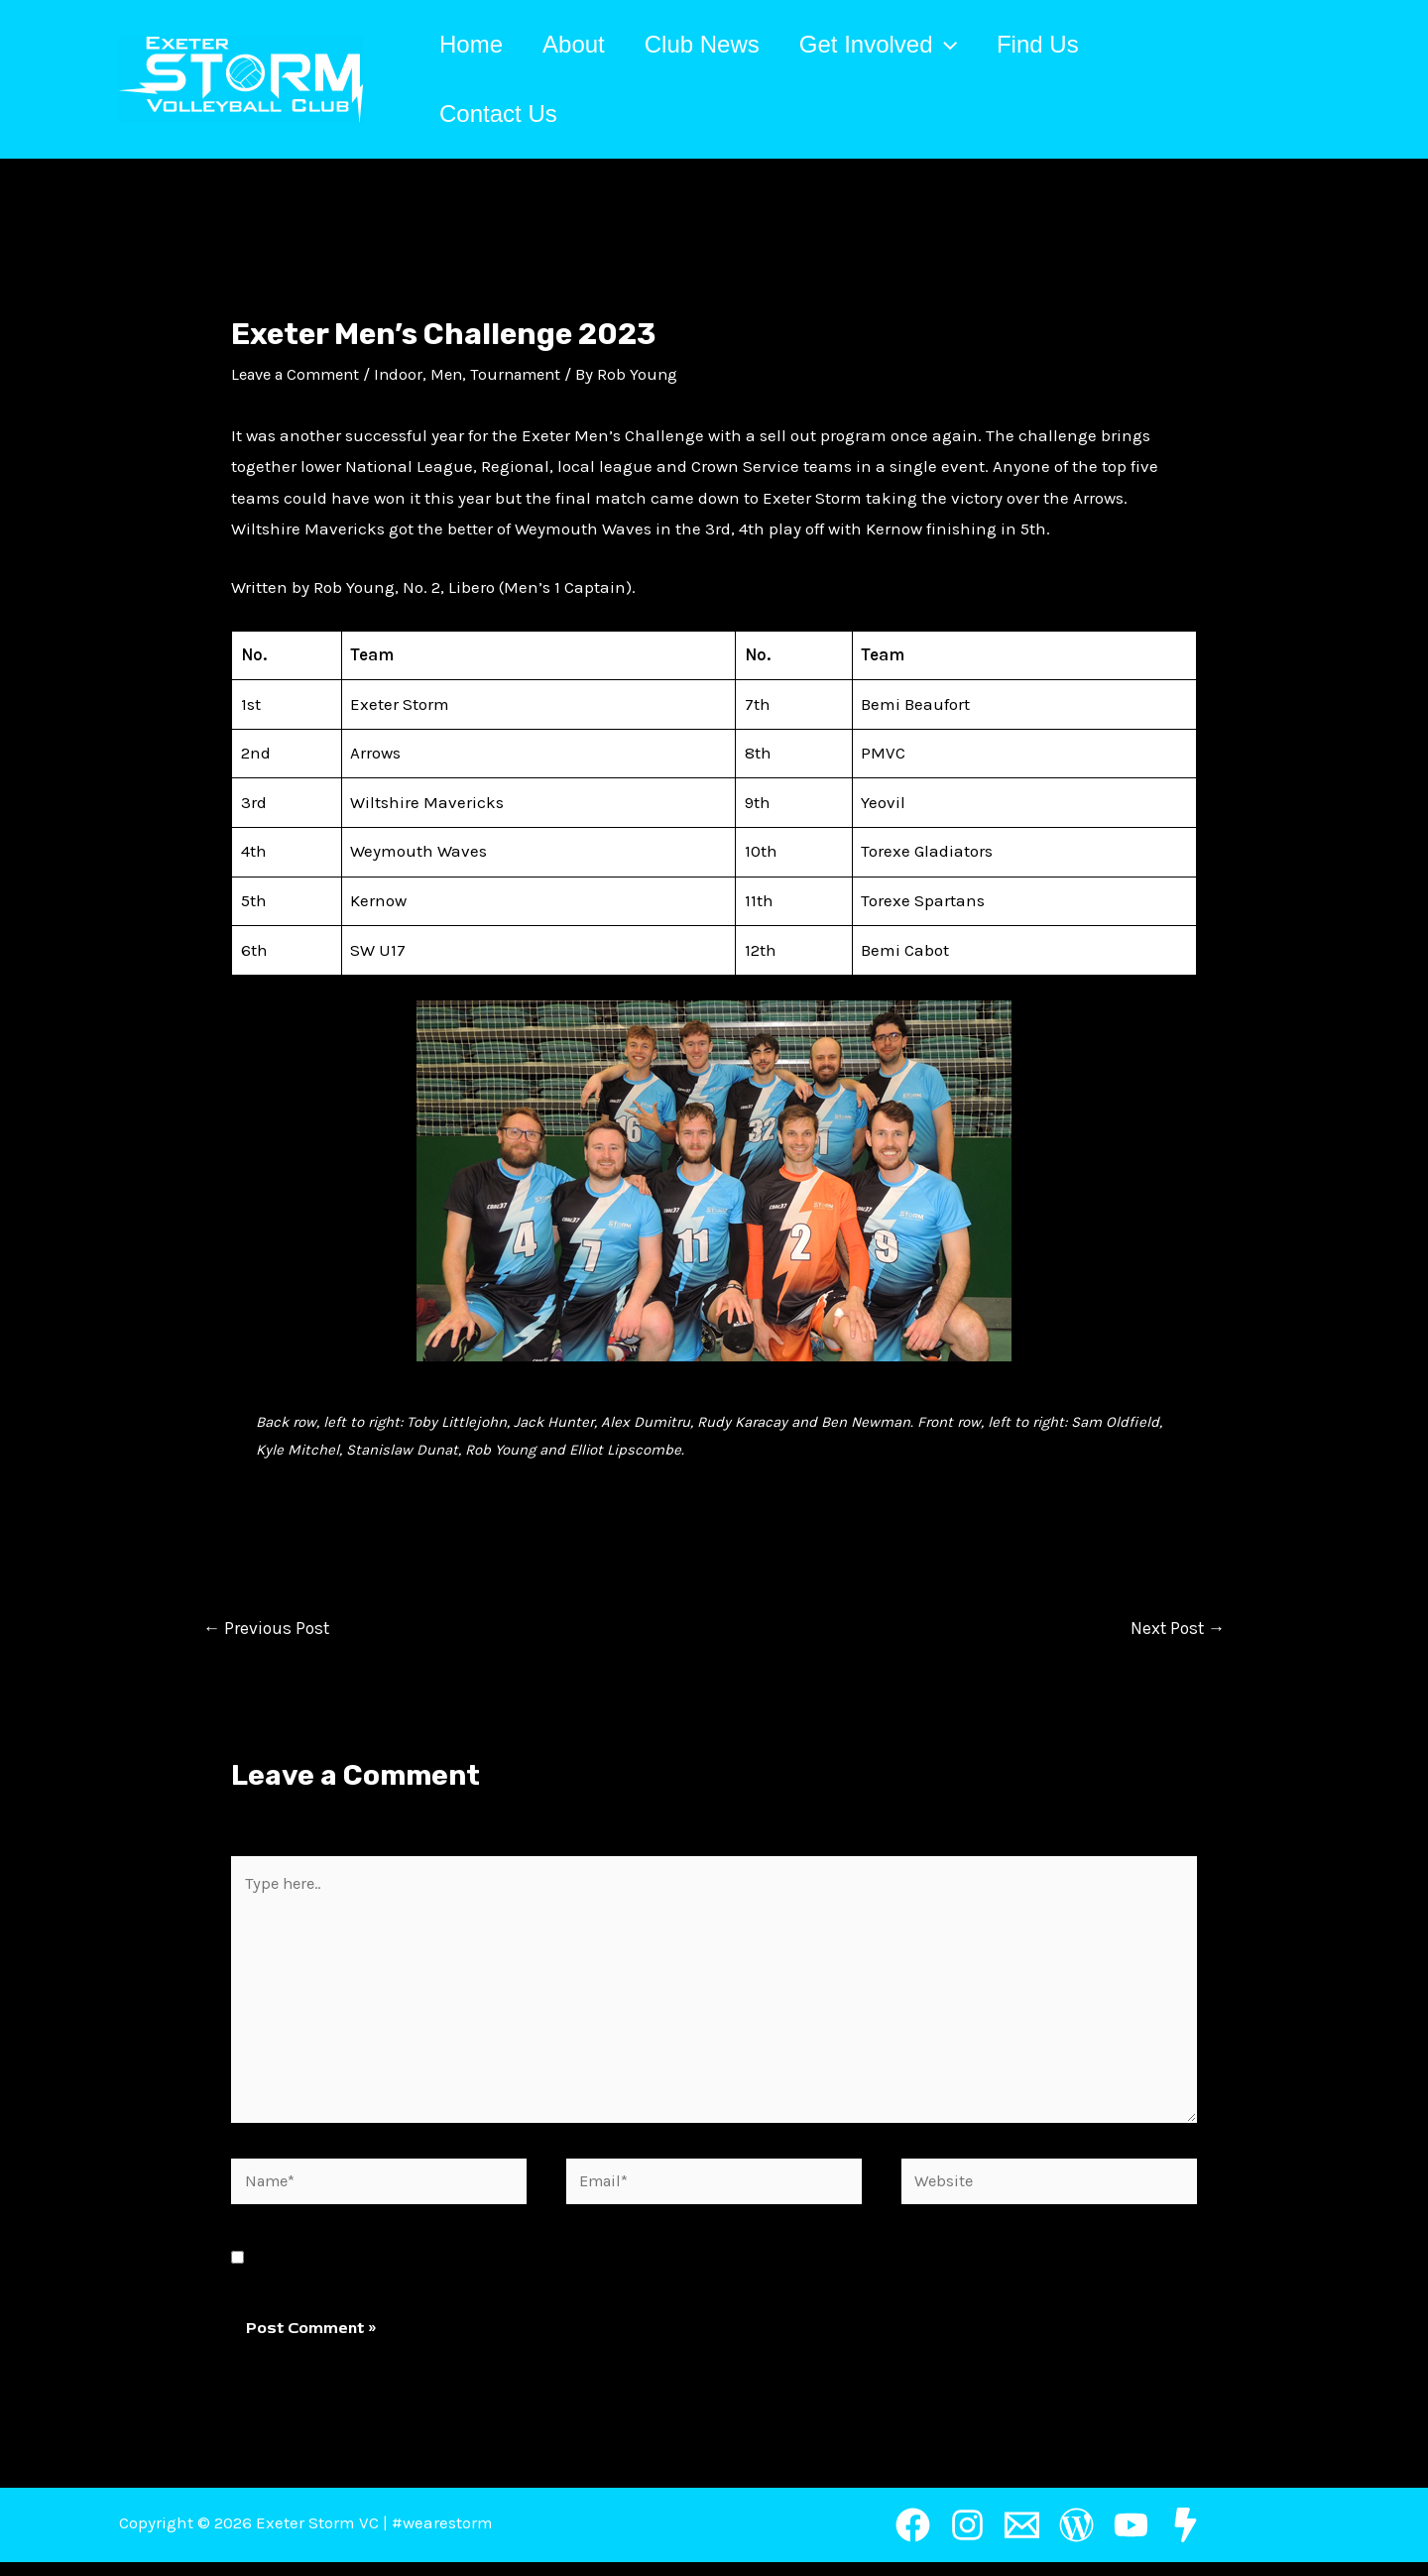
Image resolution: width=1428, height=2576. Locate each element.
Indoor (409, 374)
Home (475, 44)
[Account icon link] (1300, 79)
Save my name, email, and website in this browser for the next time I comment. (563, 2272)
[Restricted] (1185, 2538)
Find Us (1073, 44)
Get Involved (906, 44)
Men (459, 374)
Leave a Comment (300, 374)
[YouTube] (1131, 2538)
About (585, 44)
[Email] (1022, 2538)
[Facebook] (912, 2538)
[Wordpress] (1076, 2538)
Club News (721, 44)
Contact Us (502, 113)
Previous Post (269, 1629)
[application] (973, 44)
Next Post (1175, 1629)
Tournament (533, 374)
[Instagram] (967, 2538)
